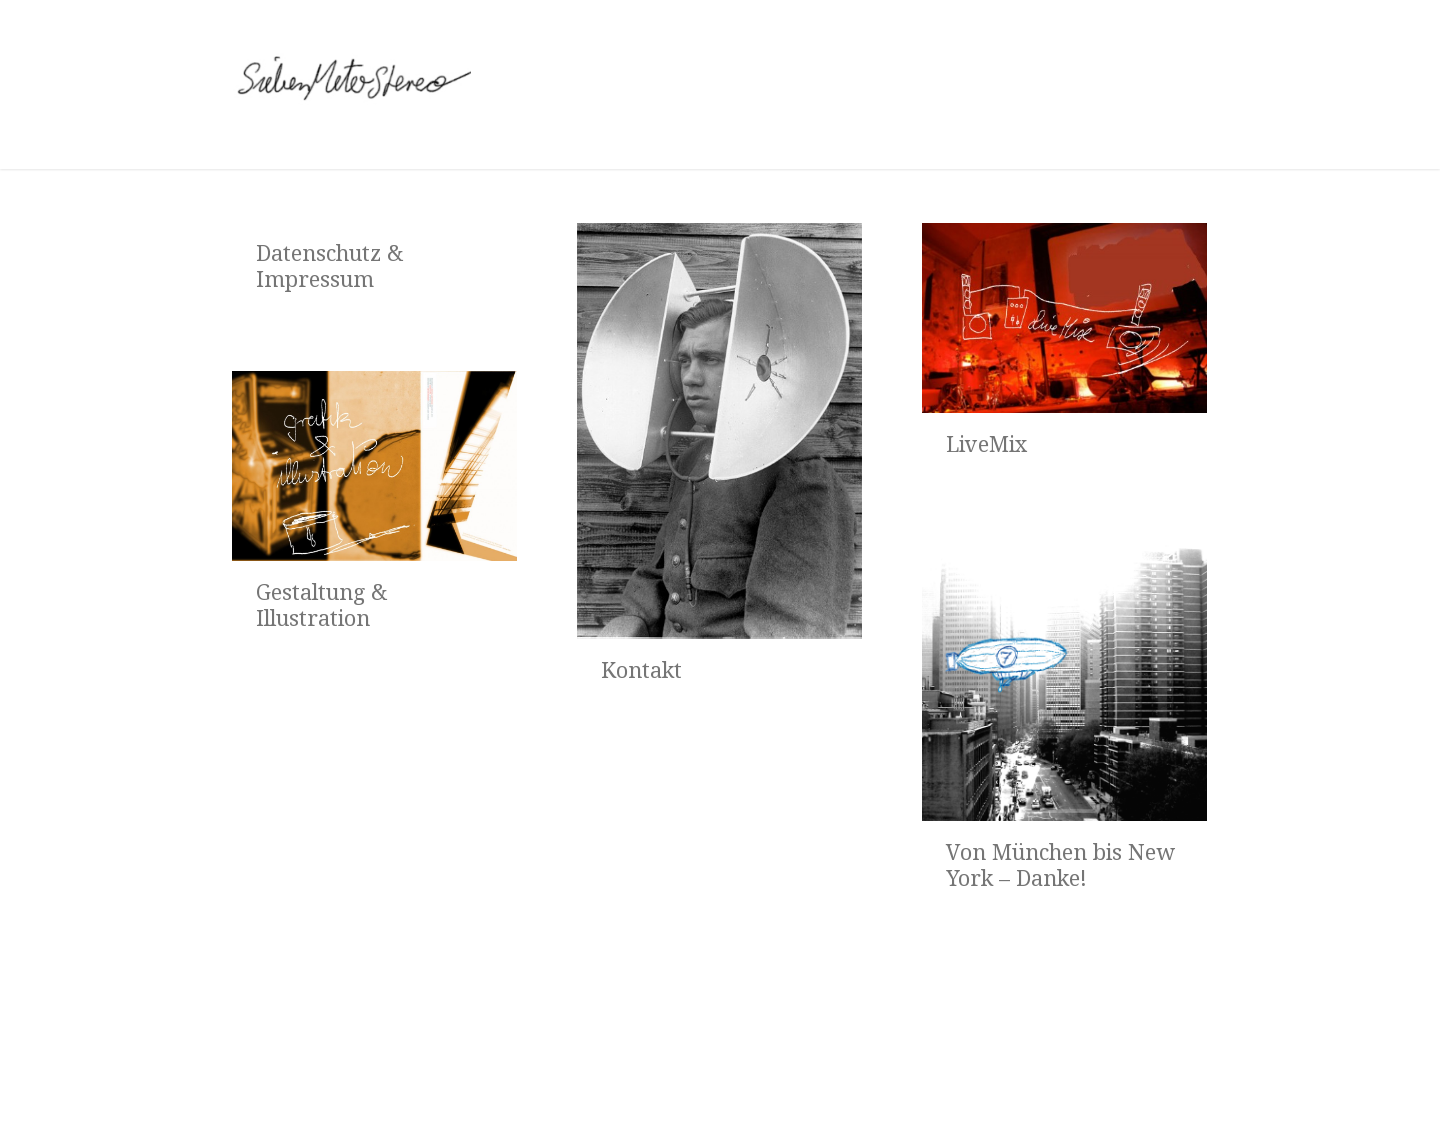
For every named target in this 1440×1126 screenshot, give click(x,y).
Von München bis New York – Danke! (1060, 865)
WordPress (1096, 1075)
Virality (1187, 1075)
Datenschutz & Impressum (329, 266)
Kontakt (641, 670)
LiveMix (986, 444)
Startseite (286, 1076)
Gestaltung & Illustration (321, 605)
